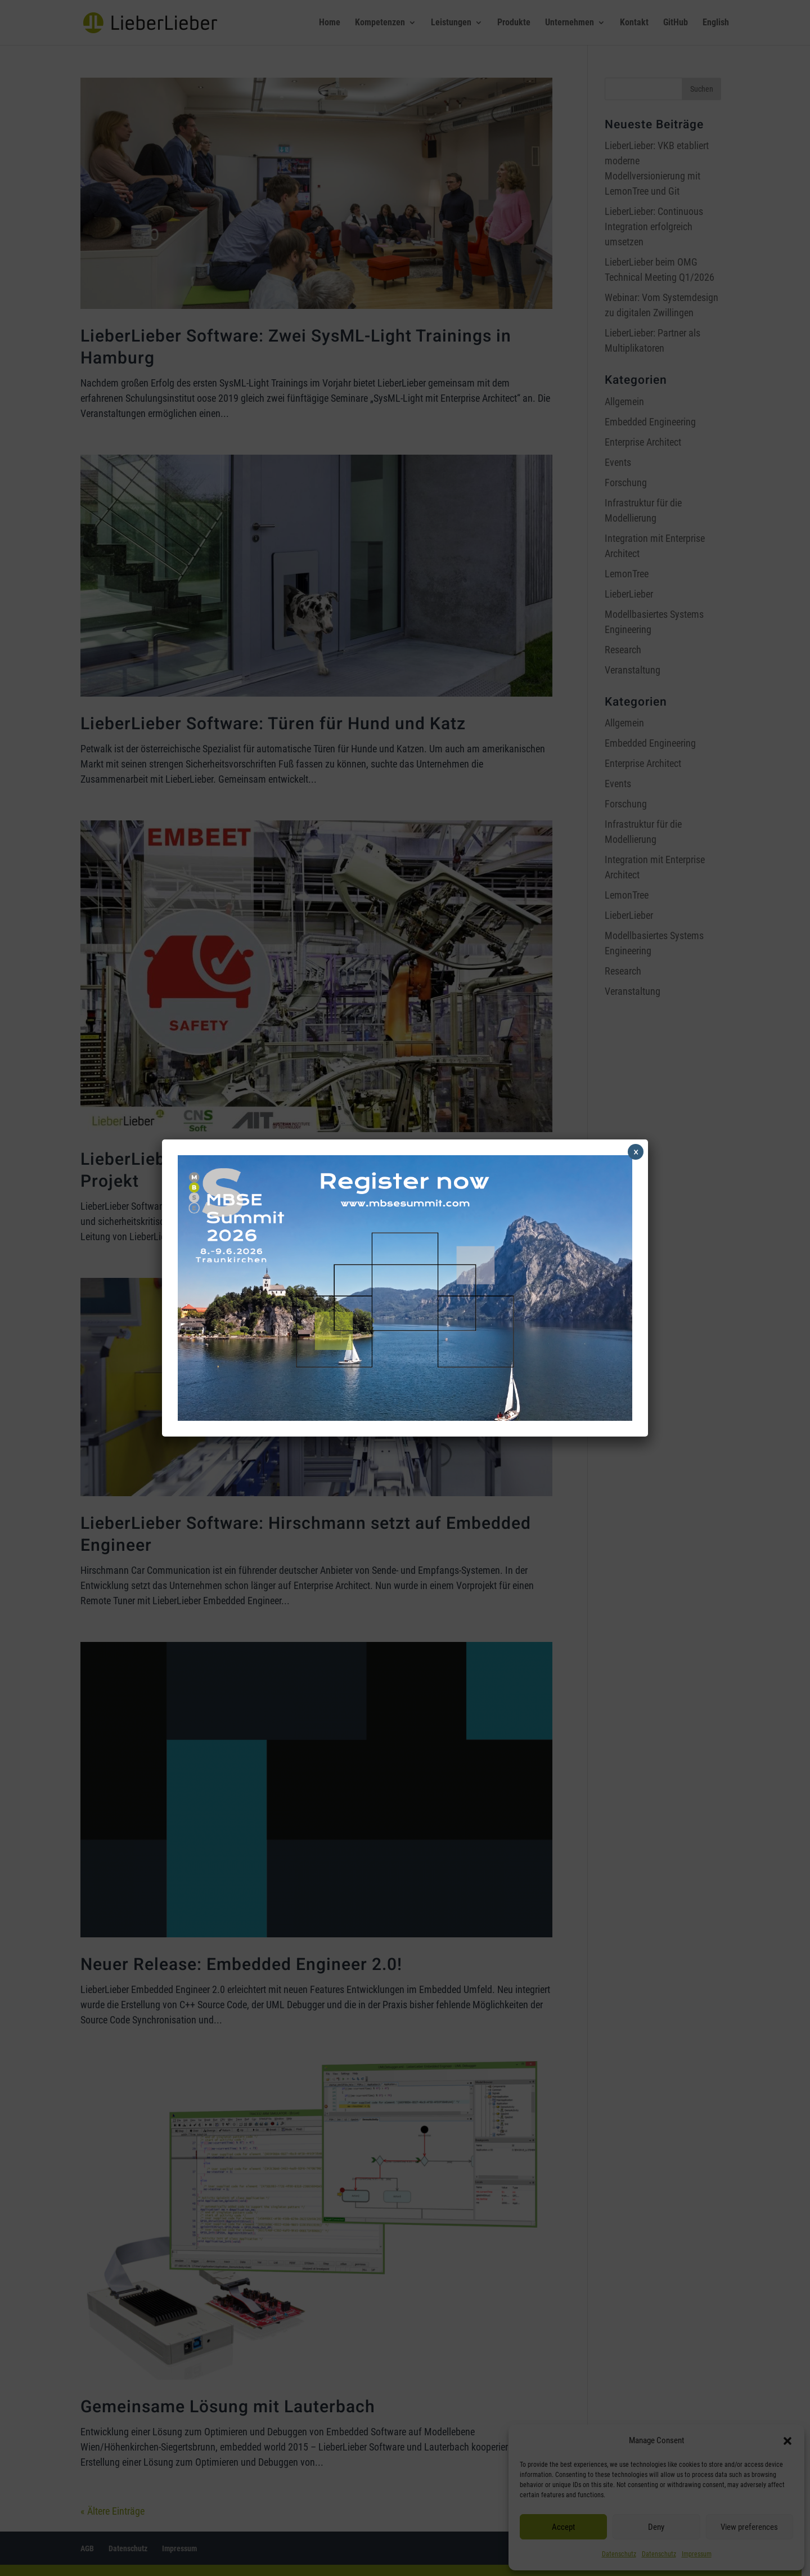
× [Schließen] (635, 1152)
